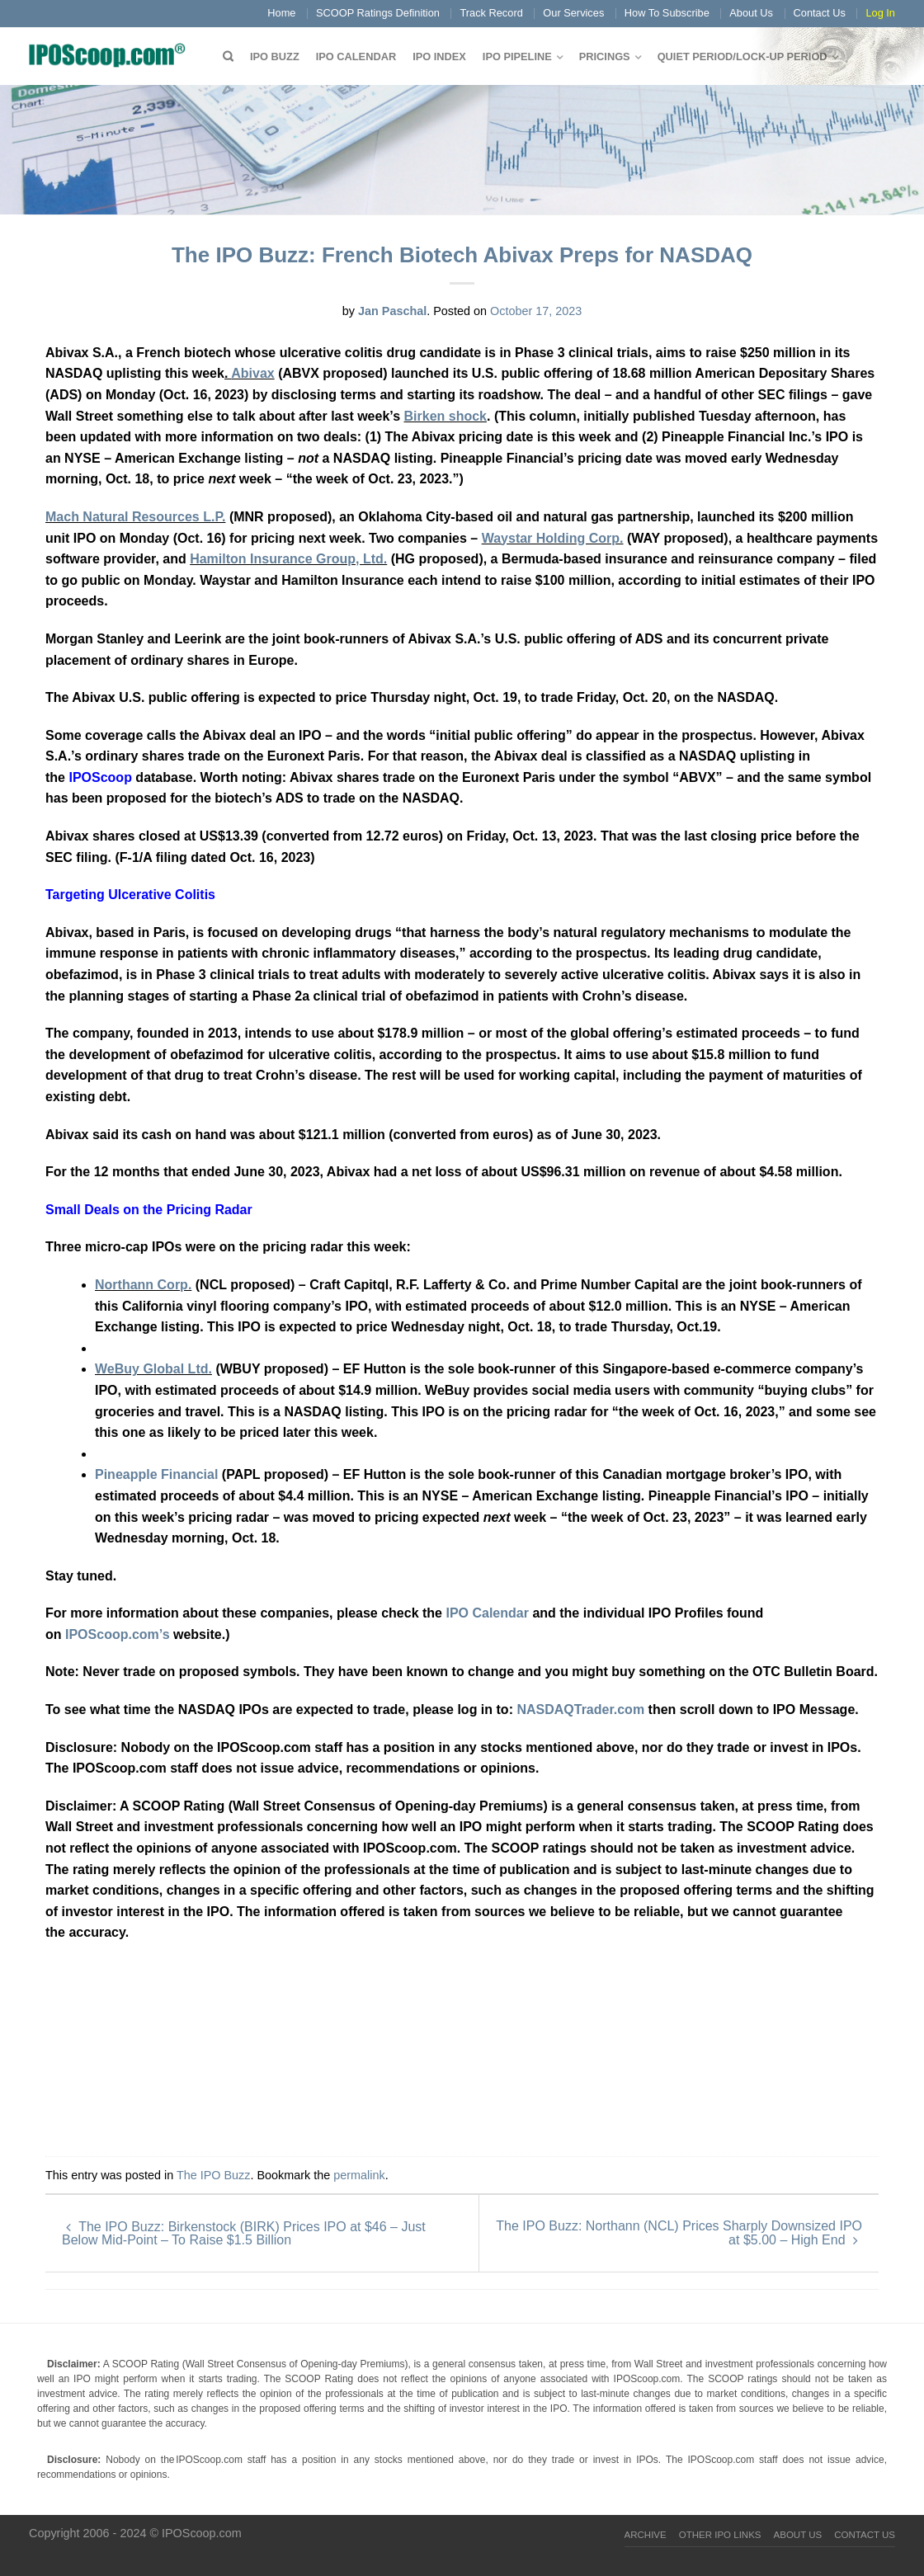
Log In (880, 13)
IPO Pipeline (517, 56)
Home (281, 13)
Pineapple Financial (156, 1474)
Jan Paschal (392, 311)
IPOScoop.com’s (117, 1634)
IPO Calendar (356, 56)
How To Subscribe (667, 13)
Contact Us (820, 13)
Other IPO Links (720, 2535)
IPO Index (439, 56)
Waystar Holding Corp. (553, 538)
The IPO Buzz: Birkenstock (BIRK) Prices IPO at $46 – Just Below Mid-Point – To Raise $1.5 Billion (244, 2233)
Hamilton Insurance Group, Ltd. (288, 559)
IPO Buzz (274, 56)
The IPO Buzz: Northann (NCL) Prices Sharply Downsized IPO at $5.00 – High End (679, 2233)
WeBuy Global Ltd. (153, 1369)
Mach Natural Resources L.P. (135, 517)
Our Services (573, 13)
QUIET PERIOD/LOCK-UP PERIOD (742, 56)
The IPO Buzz (214, 2175)
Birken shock (445, 416)
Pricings (604, 56)
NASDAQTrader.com (582, 1709)
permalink (358, 2175)
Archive (646, 2535)
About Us (751, 13)
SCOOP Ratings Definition (378, 13)
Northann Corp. (143, 1285)
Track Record (491, 13)
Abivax (252, 373)
